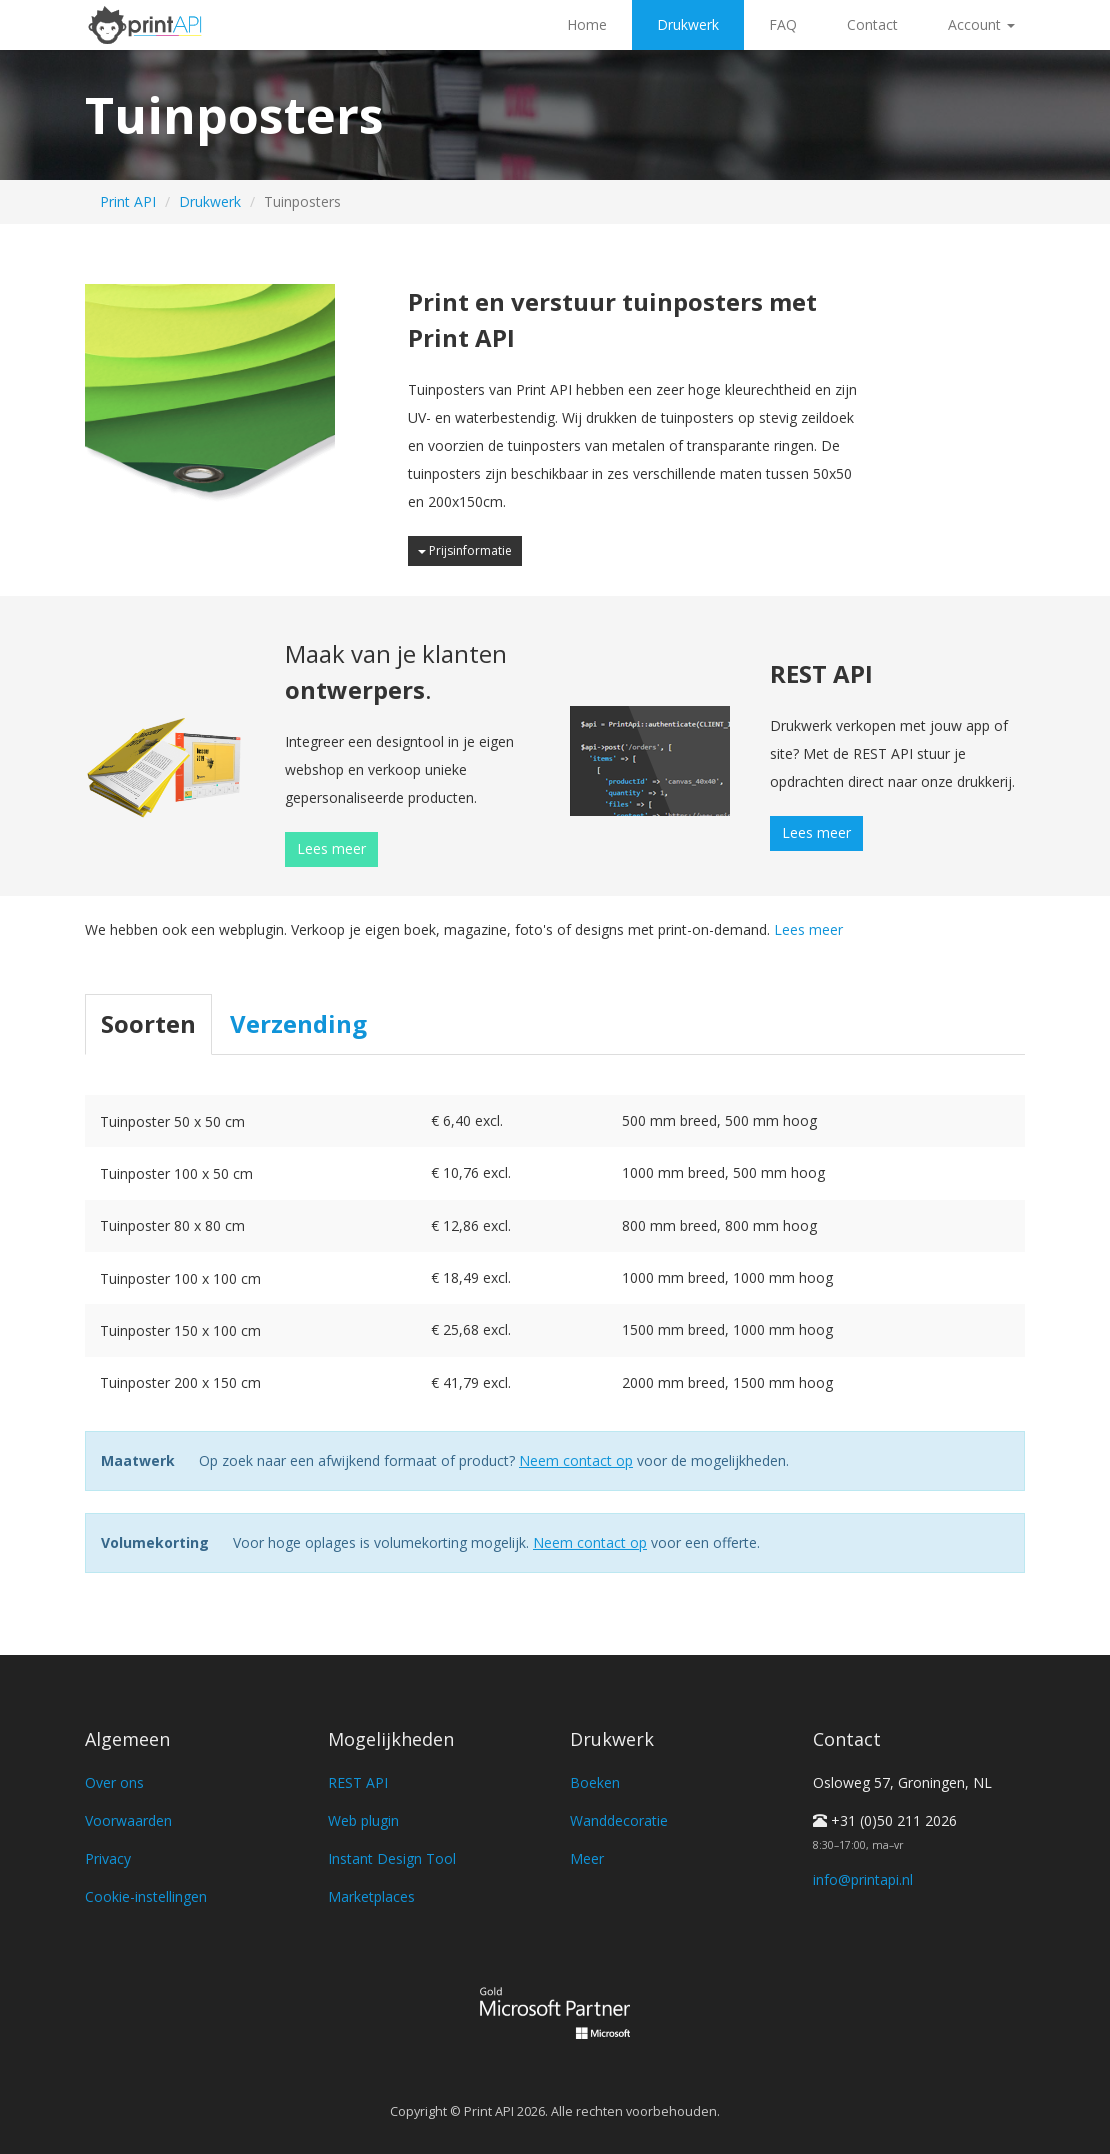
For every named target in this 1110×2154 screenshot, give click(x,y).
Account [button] (981, 24)
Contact (872, 24)
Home (587, 24)
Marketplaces (371, 1896)
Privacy (108, 1858)
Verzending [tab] (298, 1023)
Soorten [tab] (148, 1023)
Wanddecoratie (619, 1820)
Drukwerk (688, 24)
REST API (358, 1782)
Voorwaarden (128, 1820)
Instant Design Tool (392, 1858)
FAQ (783, 24)
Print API (128, 201)
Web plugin (363, 1820)
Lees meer (331, 848)
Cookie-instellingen (146, 1896)
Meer (587, 1858)
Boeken (595, 1782)
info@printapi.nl (863, 1879)
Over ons (114, 1782)
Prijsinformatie (465, 550)
